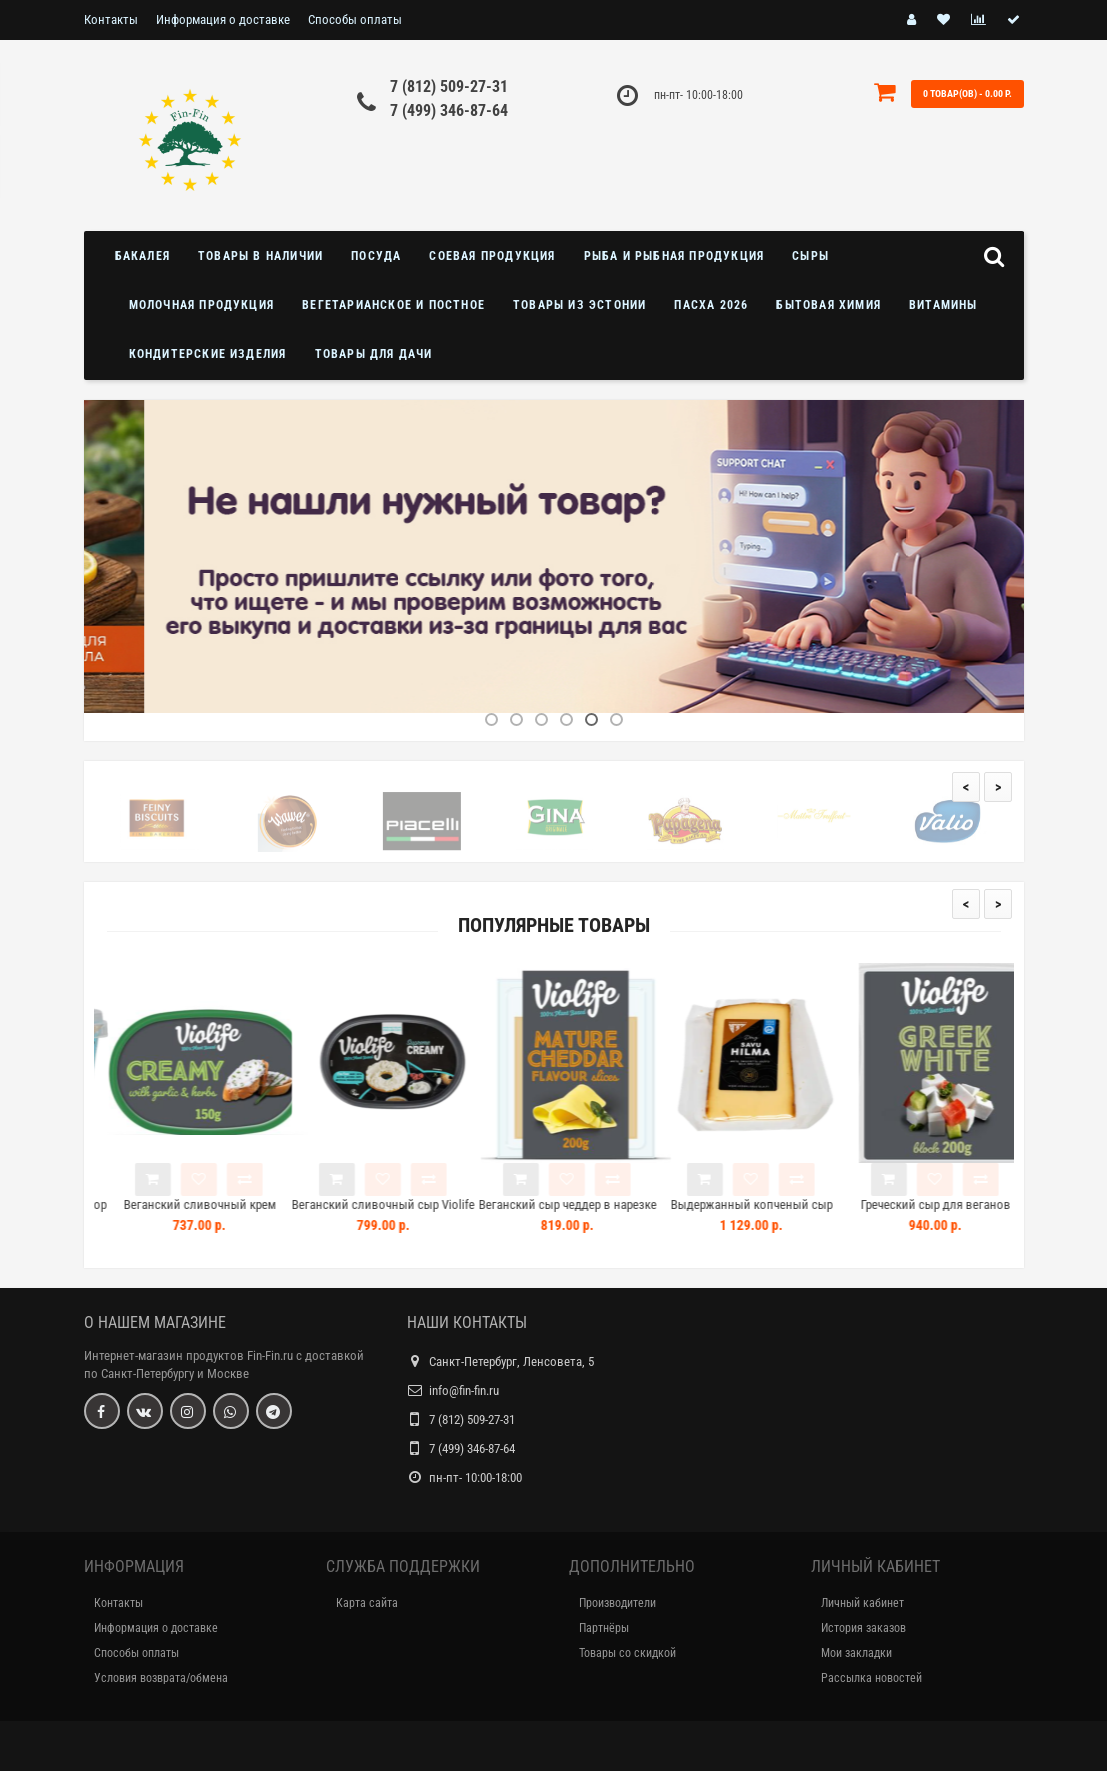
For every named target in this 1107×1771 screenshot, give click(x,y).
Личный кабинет (862, 1603)
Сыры (810, 256)
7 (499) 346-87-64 (449, 110)
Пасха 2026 (711, 305)
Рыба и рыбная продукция (674, 256)
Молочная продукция (202, 305)
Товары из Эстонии (579, 305)
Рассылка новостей (871, 1678)
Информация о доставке (223, 19)
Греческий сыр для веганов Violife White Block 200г (967, 1213)
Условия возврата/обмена (161, 1678)
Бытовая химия (828, 305)
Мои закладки (856, 1653)
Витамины (943, 305)
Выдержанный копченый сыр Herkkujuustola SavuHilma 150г (783, 1213)
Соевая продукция (492, 256)
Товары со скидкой (627, 1653)
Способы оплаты (355, 19)
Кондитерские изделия (208, 354)
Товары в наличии (260, 256)
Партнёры (604, 1628)
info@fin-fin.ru (464, 1390)
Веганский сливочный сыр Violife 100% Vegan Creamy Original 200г (414, 1213)
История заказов (863, 1628)
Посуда (376, 256)
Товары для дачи (374, 354)
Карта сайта (367, 1603)
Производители (617, 1603)
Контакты (111, 19)
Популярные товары (554, 925)
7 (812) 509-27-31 (449, 86)
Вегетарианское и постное (393, 305)
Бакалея (142, 256)
